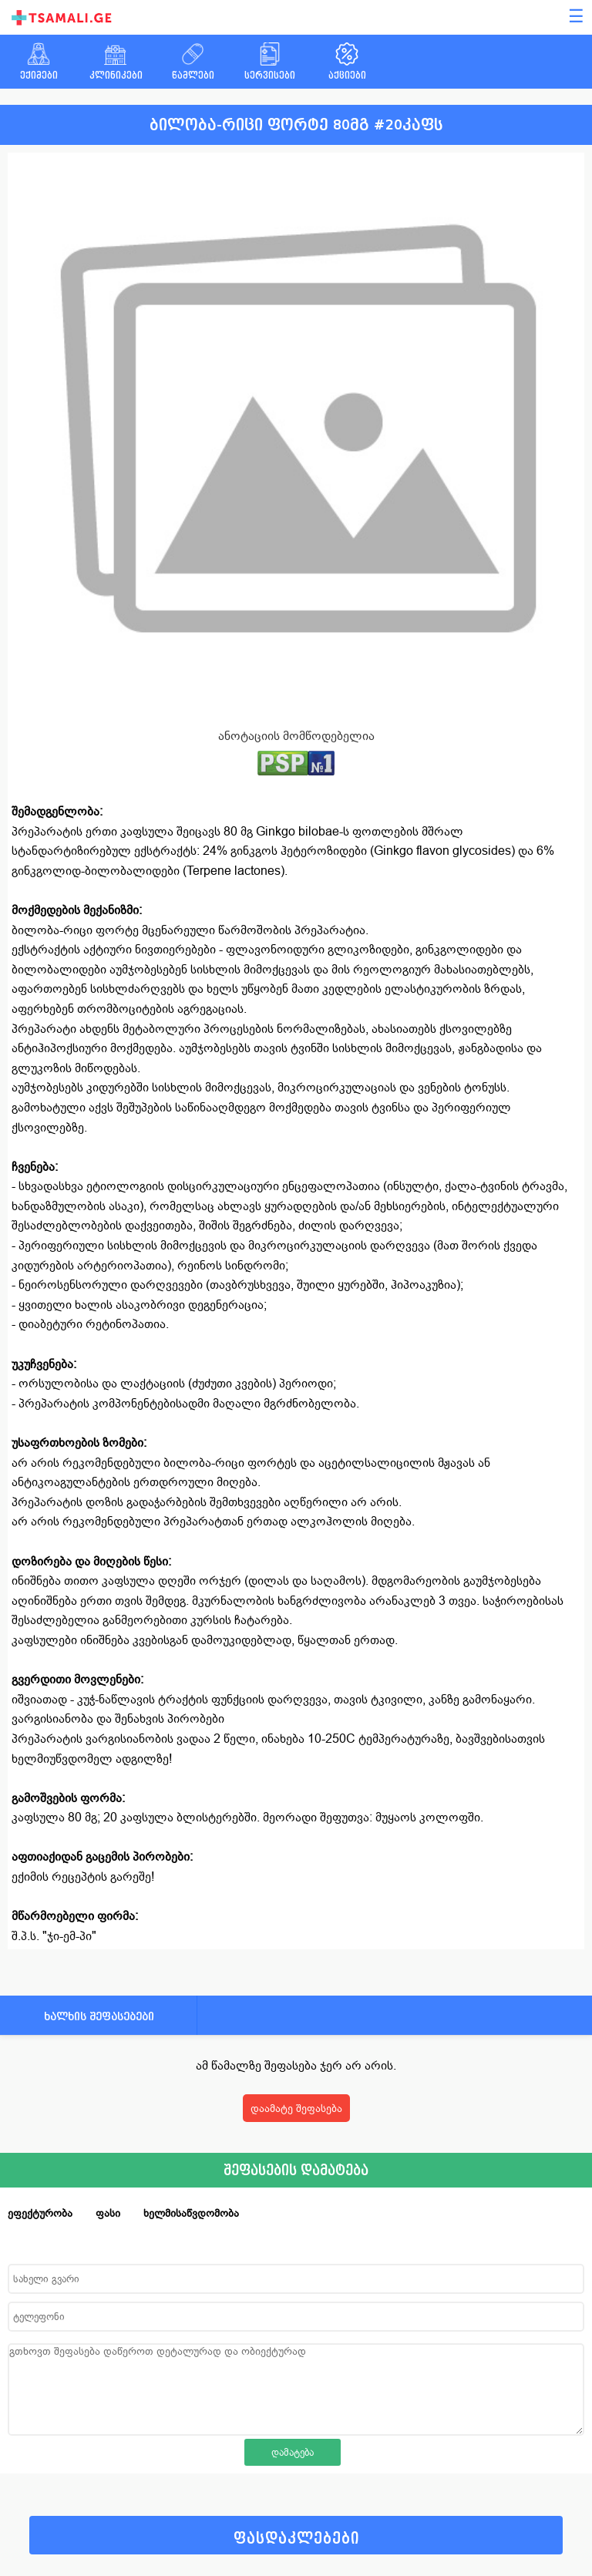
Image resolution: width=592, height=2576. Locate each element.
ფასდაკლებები (296, 2539)
